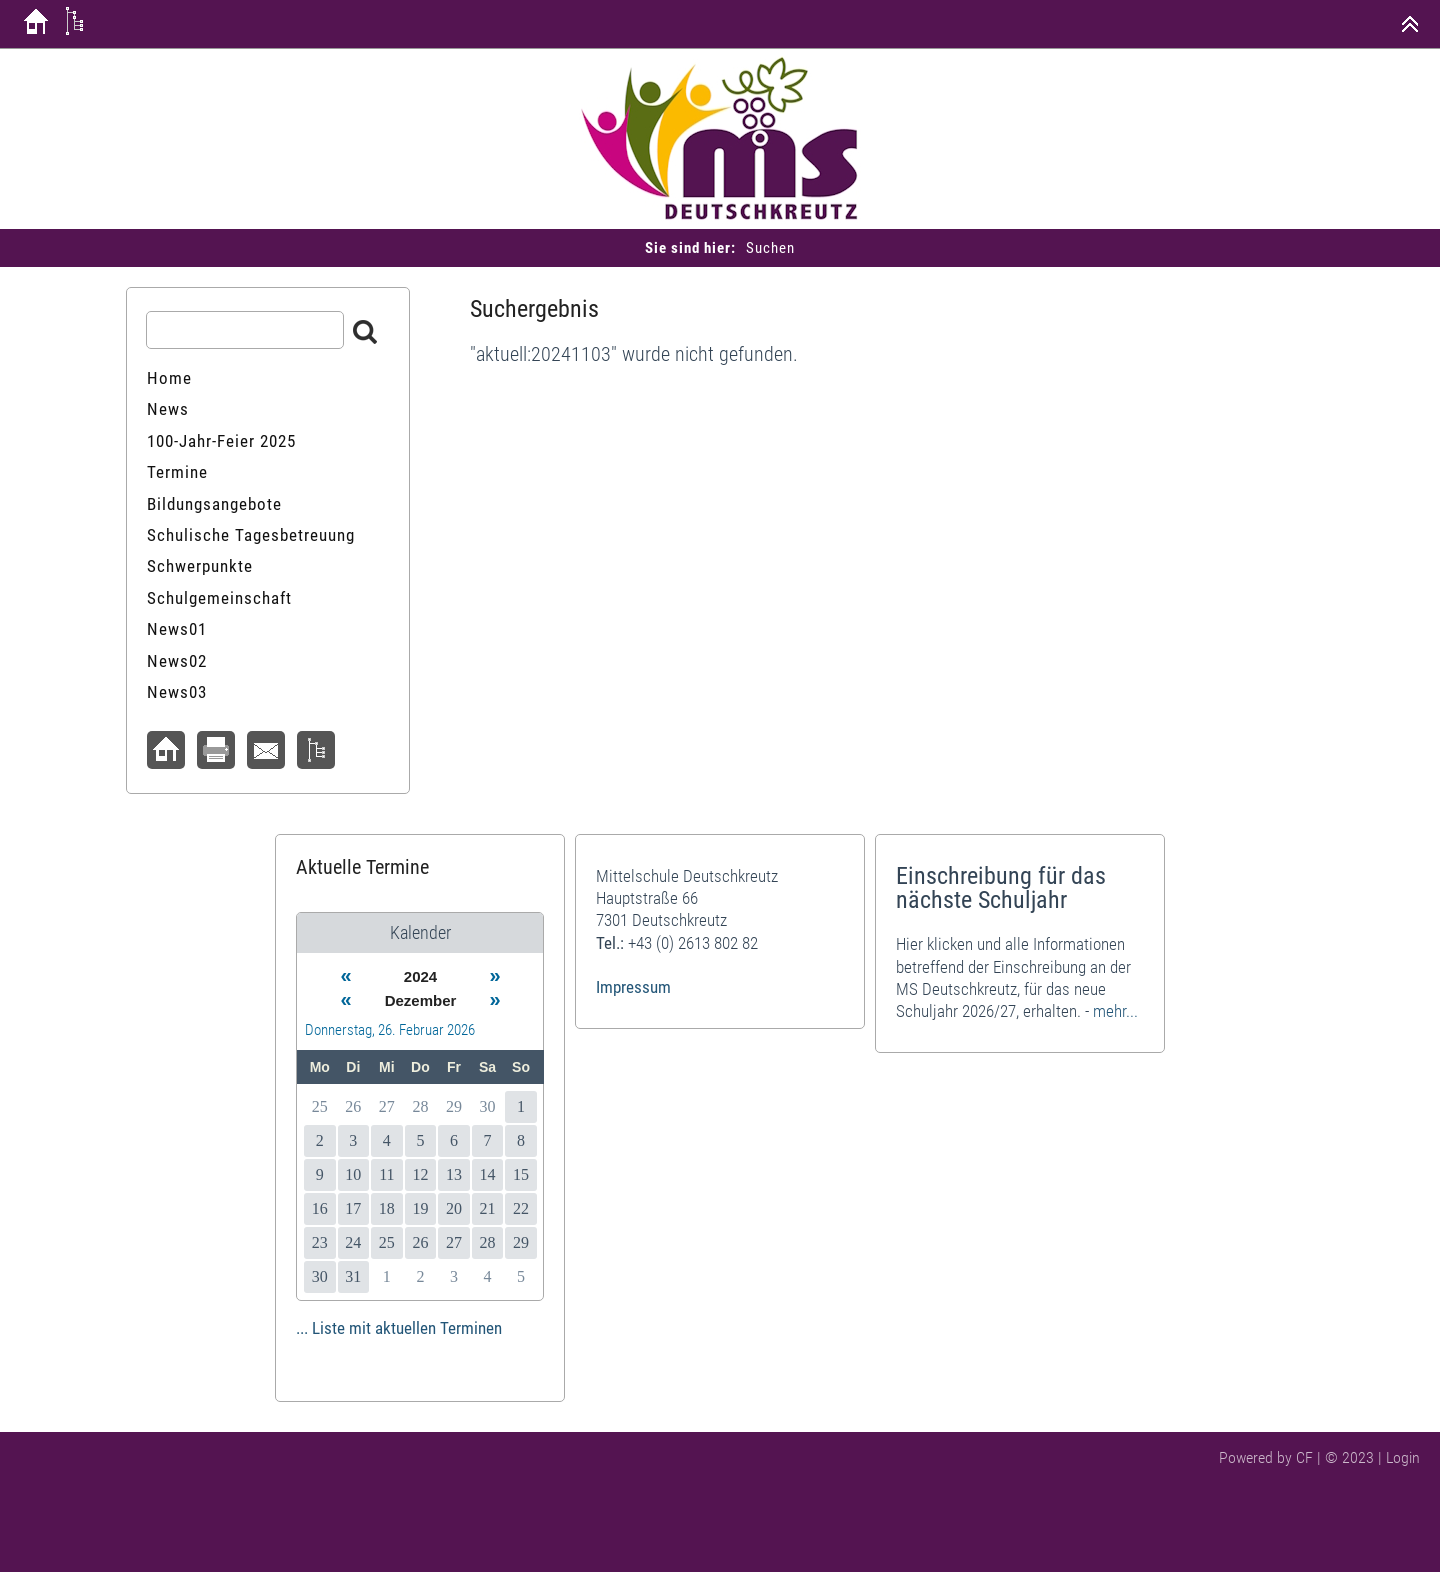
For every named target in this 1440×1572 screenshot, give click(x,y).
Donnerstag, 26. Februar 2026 (390, 1030)
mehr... (1115, 1011)
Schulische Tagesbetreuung (251, 535)
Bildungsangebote (214, 504)
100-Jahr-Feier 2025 (221, 441)
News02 (177, 661)
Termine (177, 472)
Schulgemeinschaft (219, 598)
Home (169, 378)
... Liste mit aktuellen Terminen (399, 1328)
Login (1403, 1457)
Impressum (633, 987)
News (168, 409)
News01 (177, 629)
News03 (177, 692)
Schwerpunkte (200, 566)
